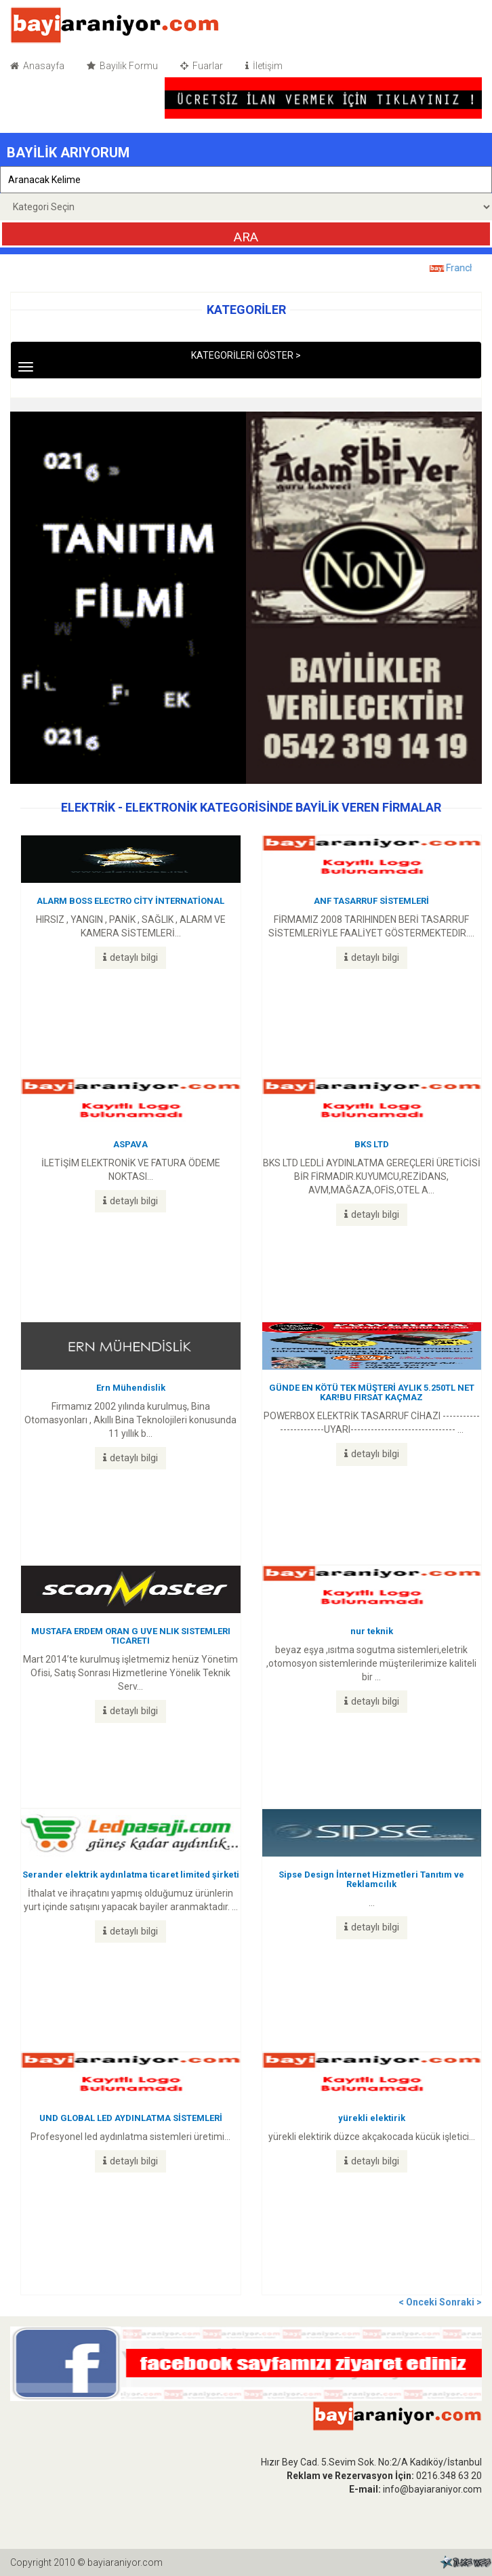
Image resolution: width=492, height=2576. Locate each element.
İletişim (264, 65)
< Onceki (418, 2302)
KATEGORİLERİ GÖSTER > (181, 361)
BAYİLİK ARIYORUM (68, 152)
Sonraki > (460, 2302)
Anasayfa (37, 65)
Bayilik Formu (122, 65)
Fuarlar (201, 65)
